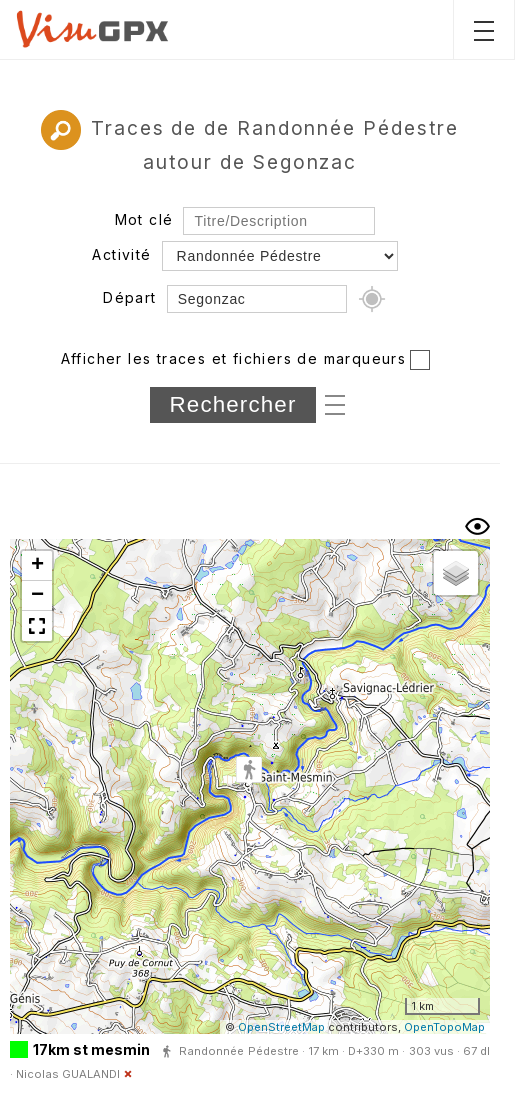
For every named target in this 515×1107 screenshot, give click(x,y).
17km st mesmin (91, 1049)
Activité (121, 254)
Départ (129, 297)
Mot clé (144, 219)
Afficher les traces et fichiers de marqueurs (234, 358)
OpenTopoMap (444, 1027)
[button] (249, 771)
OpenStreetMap (281, 1027)
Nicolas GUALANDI (68, 1074)
